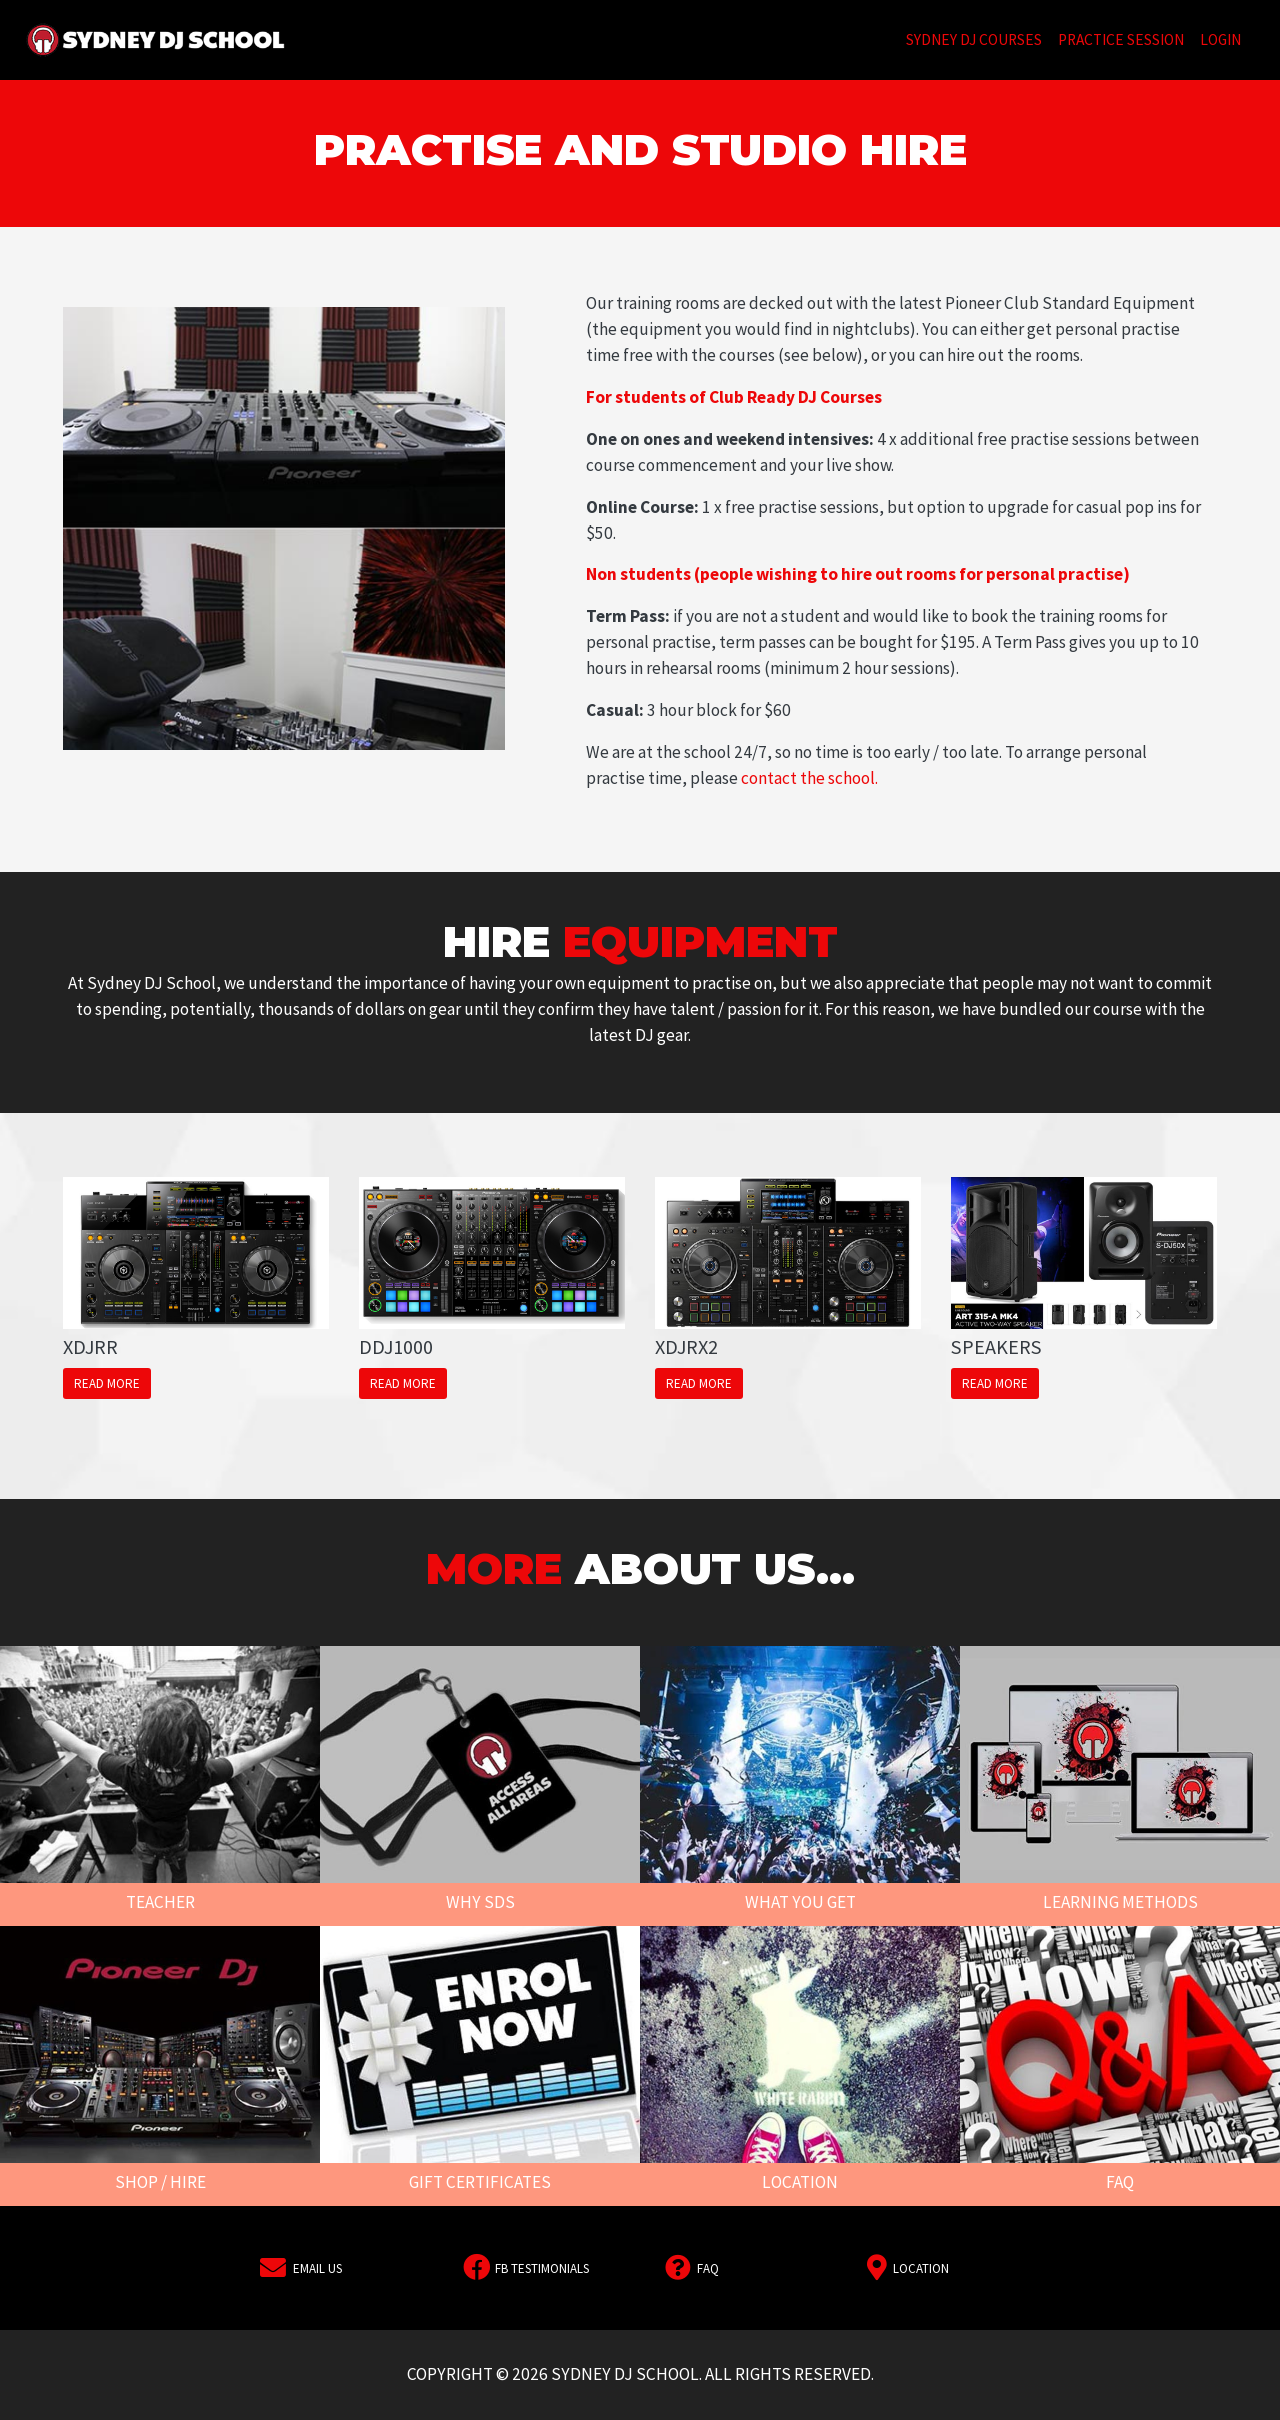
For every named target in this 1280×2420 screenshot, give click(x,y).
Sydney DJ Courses (978, 38)
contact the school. (809, 778)
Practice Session (1121, 39)
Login (1220, 39)
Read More (107, 1383)
